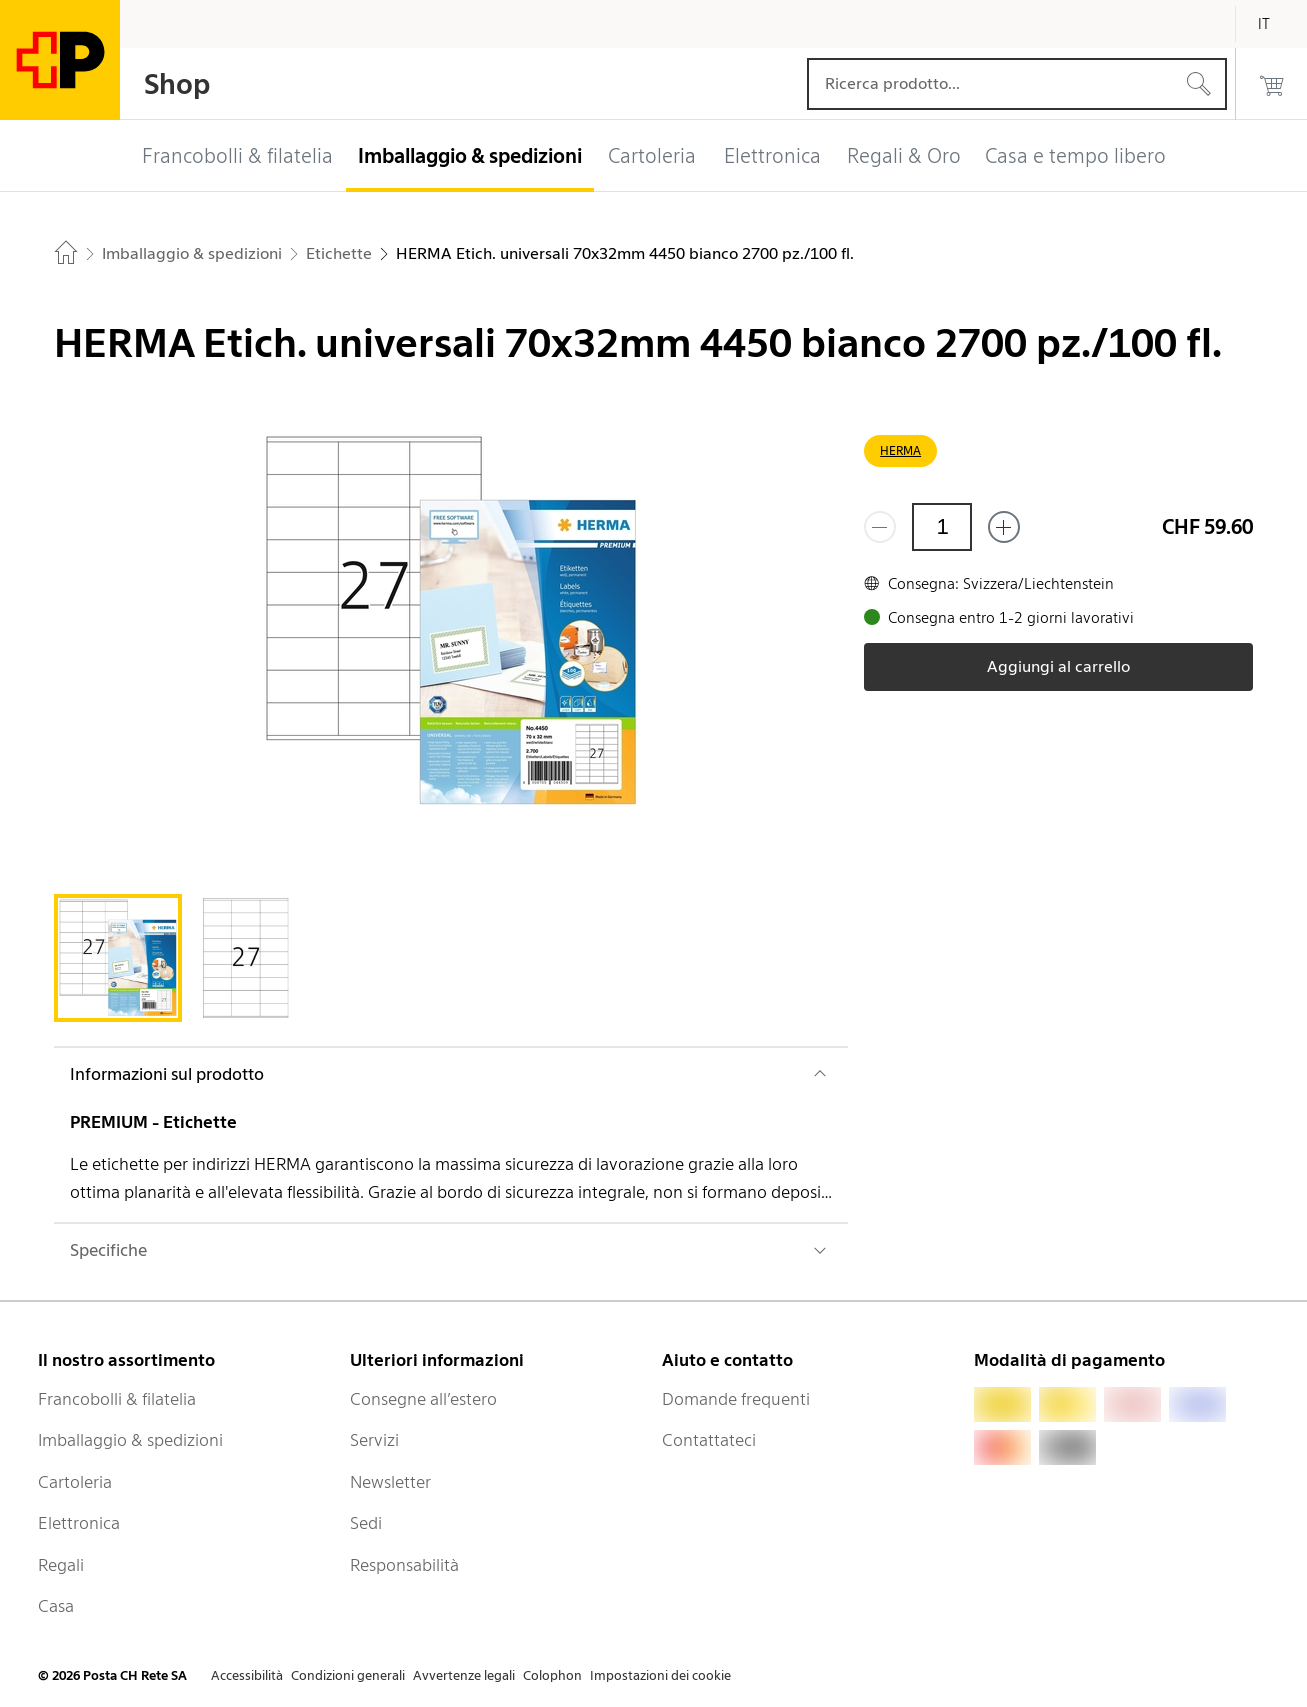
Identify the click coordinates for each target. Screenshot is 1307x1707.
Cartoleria (75, 1482)
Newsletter (390, 1482)
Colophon (552, 1675)
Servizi (374, 1440)
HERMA (900, 450)
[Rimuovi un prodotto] (880, 527)
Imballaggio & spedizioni (130, 1440)
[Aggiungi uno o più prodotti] (1004, 527)
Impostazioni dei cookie (660, 1675)
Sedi (366, 1523)
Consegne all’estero (423, 1399)
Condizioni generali (348, 1675)
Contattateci (709, 1440)
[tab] (118, 958)
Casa (56, 1606)
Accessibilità (247, 1675)
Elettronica (79, 1523)
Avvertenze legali (464, 1675)
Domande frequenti (736, 1399)
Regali (61, 1565)
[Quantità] (942, 527)
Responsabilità (404, 1565)
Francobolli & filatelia (117, 1399)
